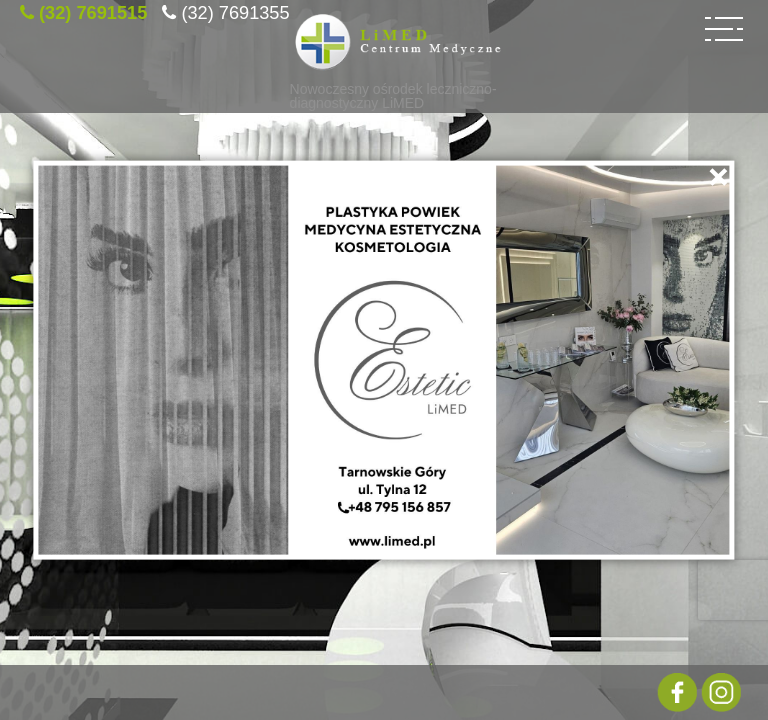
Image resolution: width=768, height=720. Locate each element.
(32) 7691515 (93, 10)
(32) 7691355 (235, 10)
